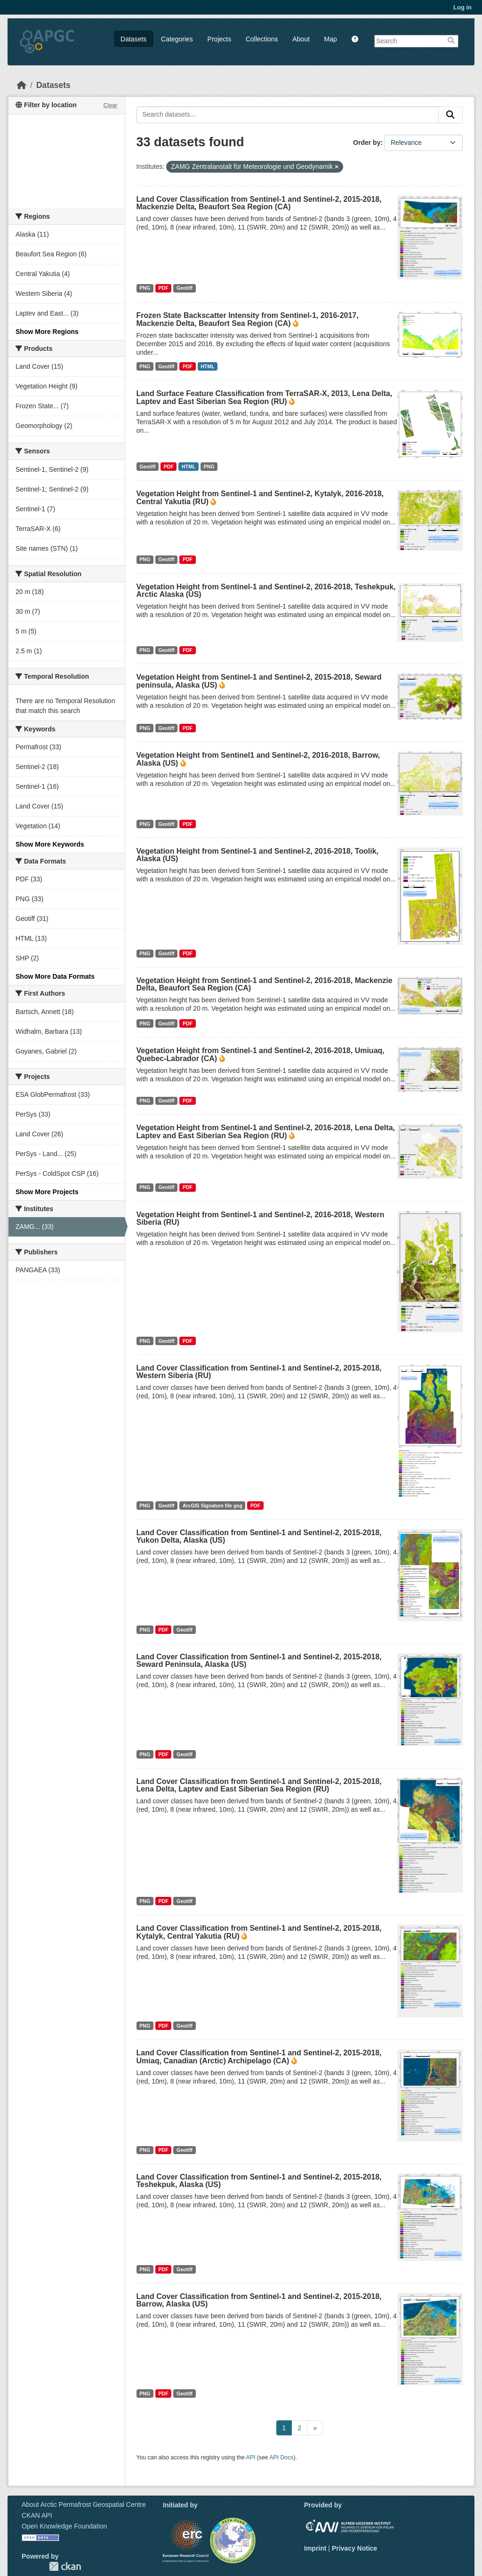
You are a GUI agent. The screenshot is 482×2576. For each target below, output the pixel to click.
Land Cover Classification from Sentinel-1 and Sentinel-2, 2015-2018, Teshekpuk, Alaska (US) (259, 2180)
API (251, 2457)
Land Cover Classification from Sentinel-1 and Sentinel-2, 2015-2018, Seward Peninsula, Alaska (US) (259, 1660)
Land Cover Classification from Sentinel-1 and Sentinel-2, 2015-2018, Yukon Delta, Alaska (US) (259, 1536)
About (301, 39)
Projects (220, 39)
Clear (110, 105)
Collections (262, 39)
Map (330, 39)
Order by (366, 142)
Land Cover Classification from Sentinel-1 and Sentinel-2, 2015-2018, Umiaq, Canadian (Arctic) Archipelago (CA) (259, 2057)
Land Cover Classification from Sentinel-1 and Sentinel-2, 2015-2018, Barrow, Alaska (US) (259, 2300)
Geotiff (185, 288)
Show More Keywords (50, 844)
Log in (462, 7)
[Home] (21, 85)
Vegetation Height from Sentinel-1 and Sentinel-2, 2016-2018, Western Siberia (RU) (261, 1218)
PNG (144, 288)
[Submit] (450, 114)
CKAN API (37, 2515)
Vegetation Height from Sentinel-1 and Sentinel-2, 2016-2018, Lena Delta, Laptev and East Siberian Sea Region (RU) (266, 1132)
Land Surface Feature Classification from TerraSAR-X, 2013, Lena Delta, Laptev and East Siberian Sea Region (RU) (265, 397)
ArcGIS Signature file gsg (212, 1505)
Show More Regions (47, 331)
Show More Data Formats (55, 976)
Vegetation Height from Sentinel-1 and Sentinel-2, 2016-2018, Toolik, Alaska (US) (258, 855)
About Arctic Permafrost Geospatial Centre (84, 2504)
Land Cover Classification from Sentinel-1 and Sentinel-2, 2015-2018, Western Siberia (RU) (259, 1371)
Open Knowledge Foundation (64, 2526)
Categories (177, 39)
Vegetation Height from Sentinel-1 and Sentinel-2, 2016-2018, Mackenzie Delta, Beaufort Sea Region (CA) (265, 984)
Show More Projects (47, 1192)
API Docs (281, 2457)
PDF (164, 288)
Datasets (133, 39)
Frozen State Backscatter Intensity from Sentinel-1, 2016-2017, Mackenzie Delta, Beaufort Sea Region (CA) (248, 319)
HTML (207, 366)
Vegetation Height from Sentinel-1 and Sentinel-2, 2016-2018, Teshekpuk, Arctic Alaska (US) (266, 590)
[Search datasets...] (288, 114)
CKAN (65, 2566)
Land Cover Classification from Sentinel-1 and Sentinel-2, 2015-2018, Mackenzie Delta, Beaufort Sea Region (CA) (259, 203)
